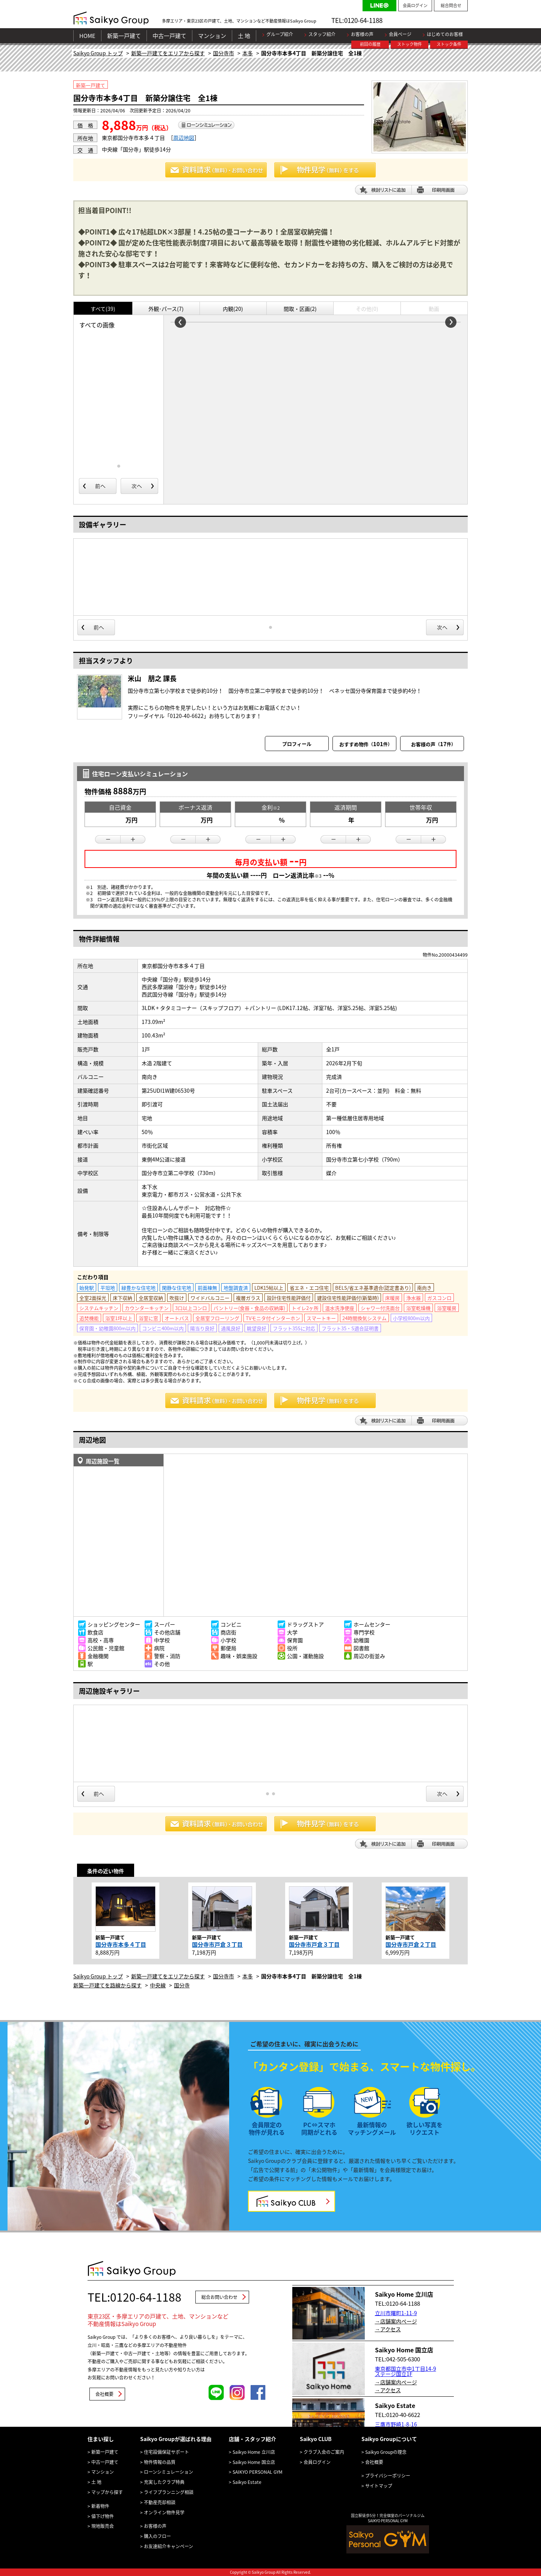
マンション (212, 36)
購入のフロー (157, 2536)
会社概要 (104, 2394)
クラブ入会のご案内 (324, 2452)
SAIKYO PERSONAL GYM (258, 2471)
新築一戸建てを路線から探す (107, 1985)
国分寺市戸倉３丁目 (217, 1944)
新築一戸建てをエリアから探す (168, 53)
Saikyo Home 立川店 (254, 2452)
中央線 (158, 1985)
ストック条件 (449, 44)
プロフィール (296, 743)
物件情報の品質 (159, 2462)
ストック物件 (409, 44)
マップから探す (107, 2492)
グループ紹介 (279, 34)
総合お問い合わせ (219, 2297)
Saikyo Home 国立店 (254, 2462)
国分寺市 (223, 53)
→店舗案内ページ (396, 2321)
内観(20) (233, 308)
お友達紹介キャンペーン (168, 2546)
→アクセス (388, 2329)
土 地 (244, 36)
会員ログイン (415, 5)
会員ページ (400, 34)
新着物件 (100, 2506)
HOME (87, 36)
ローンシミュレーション (168, 2471)
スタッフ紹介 (321, 34)
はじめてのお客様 (445, 34)
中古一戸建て (169, 36)
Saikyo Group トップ (98, 53)
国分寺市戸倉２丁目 (410, 1944)
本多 (247, 53)
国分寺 (182, 1985)
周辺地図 (183, 137)
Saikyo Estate (247, 2482)
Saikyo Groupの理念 (386, 2452)
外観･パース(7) (166, 308)
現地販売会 (102, 2526)
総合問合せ (451, 5)
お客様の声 (362, 34)
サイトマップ (378, 2485)
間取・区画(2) (300, 308)
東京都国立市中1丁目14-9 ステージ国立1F (405, 2371)
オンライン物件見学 (164, 2512)
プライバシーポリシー (387, 2475)
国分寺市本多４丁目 (120, 1944)
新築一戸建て (124, 36)
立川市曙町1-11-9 (396, 2313)
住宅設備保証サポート (166, 2452)
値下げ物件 (102, 2516)
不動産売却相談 (159, 2502)
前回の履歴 (370, 44)
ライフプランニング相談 (168, 2492)
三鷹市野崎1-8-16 (396, 2424)
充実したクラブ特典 (164, 2482)
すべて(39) (103, 308)
